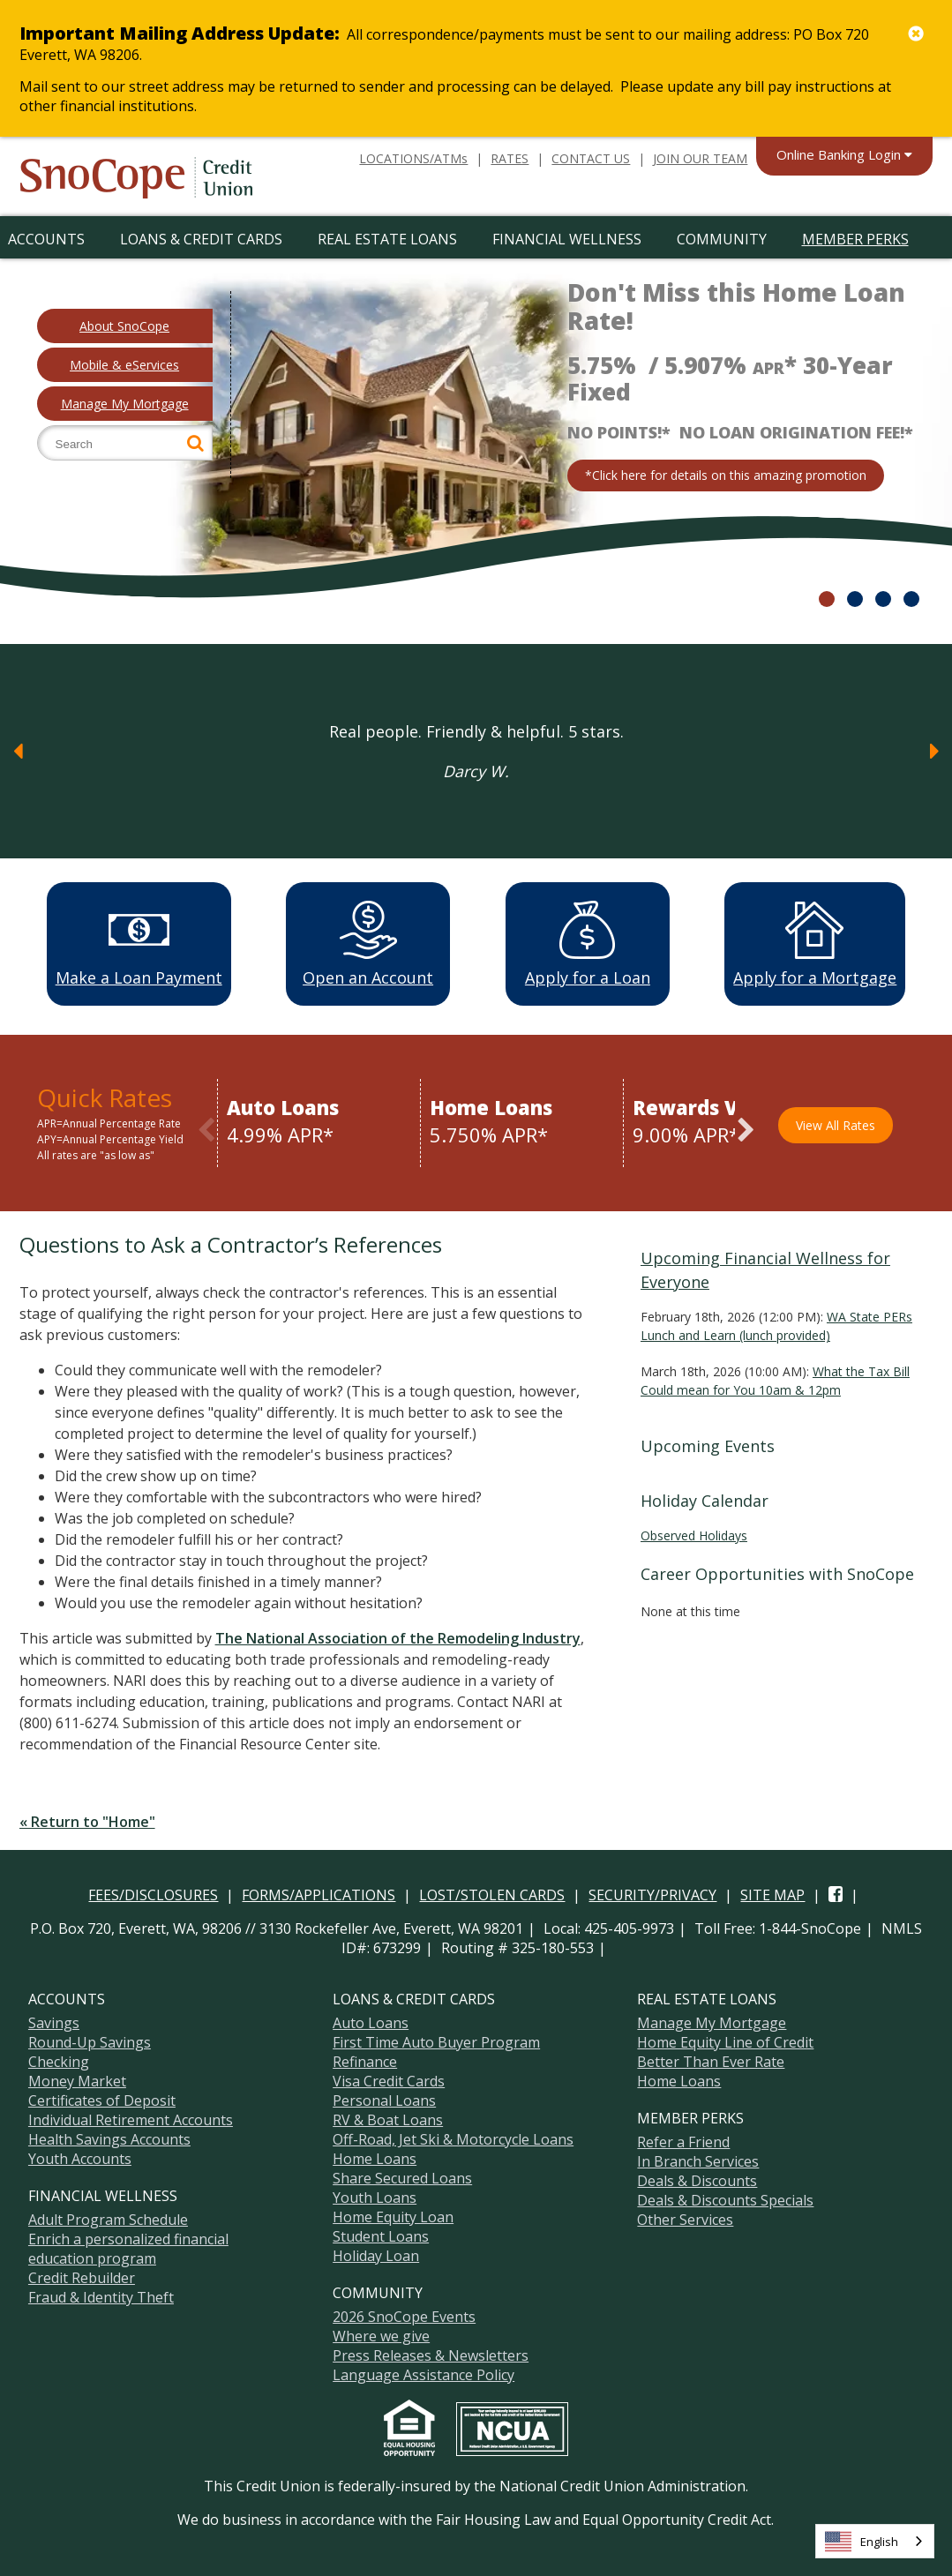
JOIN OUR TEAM (700, 158)
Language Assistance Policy (423, 2372)
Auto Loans (371, 2020)
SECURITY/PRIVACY (652, 1892)
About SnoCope (124, 326)
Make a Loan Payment (139, 944)
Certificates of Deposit (102, 2098)
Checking (58, 2059)
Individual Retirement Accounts (130, 2117)
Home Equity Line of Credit (725, 2039)
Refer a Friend (683, 2139)
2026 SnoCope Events (404, 2314)
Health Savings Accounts (109, 2136)
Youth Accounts (79, 2156)
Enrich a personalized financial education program (128, 2246)
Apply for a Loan (587, 944)
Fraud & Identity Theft (101, 2294)
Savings (53, 2020)
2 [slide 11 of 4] (855, 599)
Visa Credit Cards (389, 2078)
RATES (509, 158)
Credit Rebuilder (81, 2275)
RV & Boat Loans (388, 2117)
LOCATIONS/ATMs (413, 158)
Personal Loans (384, 2098)
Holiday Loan (376, 2253)
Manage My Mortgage (125, 403)
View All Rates (835, 1122)
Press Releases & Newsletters (430, 2353)
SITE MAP (772, 1892)
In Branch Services (698, 2158)
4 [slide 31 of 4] (911, 599)
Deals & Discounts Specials (725, 2197)
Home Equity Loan (393, 2214)
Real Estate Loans (387, 239)
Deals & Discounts (697, 2178)
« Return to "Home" (87, 1819)
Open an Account (368, 944)
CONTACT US (590, 158)
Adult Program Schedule (108, 2217)
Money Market (77, 2078)
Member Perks (855, 239)
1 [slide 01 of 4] (827, 599)
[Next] (934, 750)
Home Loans (374, 2156)
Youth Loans (374, 2195)
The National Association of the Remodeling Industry (398, 1635)
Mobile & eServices (124, 364)
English (861, 2541)
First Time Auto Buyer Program (436, 2039)
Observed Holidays (694, 1532)
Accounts (46, 239)
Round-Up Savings (89, 2039)
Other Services (685, 2217)
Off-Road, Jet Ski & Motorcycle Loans (453, 2136)
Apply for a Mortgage (814, 944)
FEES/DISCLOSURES (153, 1892)
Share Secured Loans (402, 2175)
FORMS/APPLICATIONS (318, 1892)
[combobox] (874, 2541)
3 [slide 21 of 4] (883, 599)
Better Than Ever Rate (710, 2059)
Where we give (381, 2333)
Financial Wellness (566, 239)
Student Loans (381, 2233)
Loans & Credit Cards (201, 239)
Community (722, 239)
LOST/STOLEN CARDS (492, 1892)
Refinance (365, 2059)
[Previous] (17, 750)
